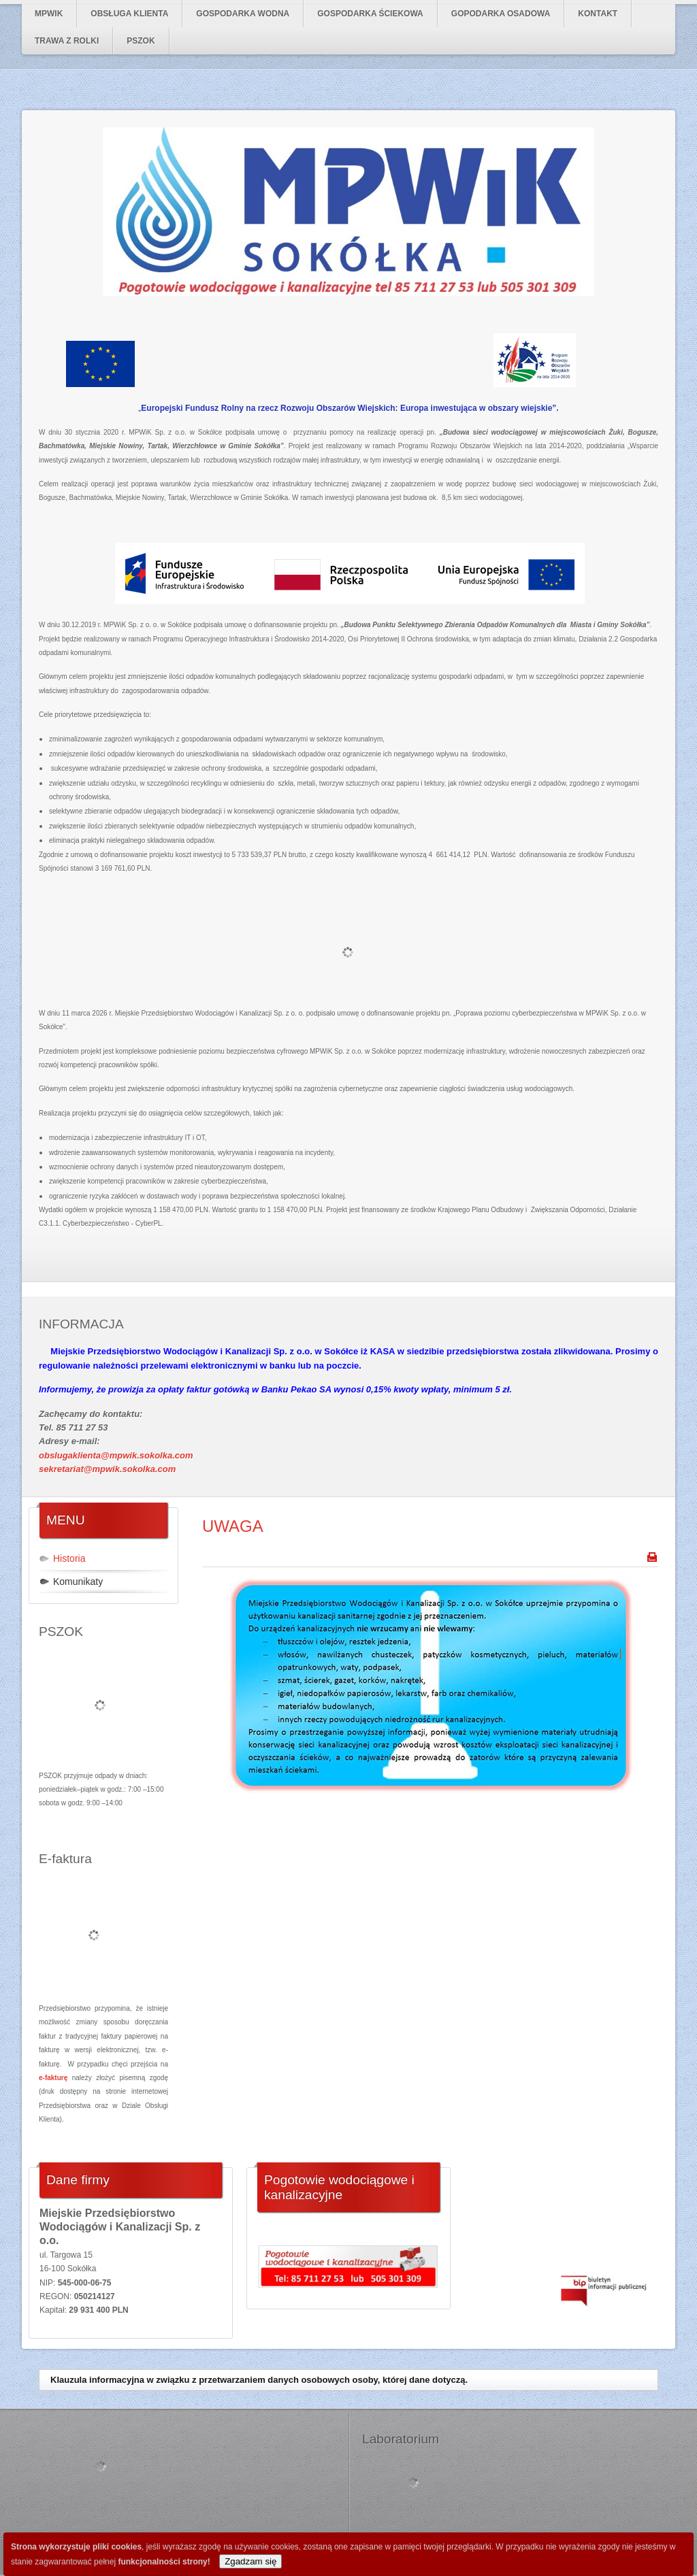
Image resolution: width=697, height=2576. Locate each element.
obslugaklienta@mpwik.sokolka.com (116, 1455)
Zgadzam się (250, 2561)
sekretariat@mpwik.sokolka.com (107, 1469)
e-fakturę (53, 2077)
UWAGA (232, 1526)
